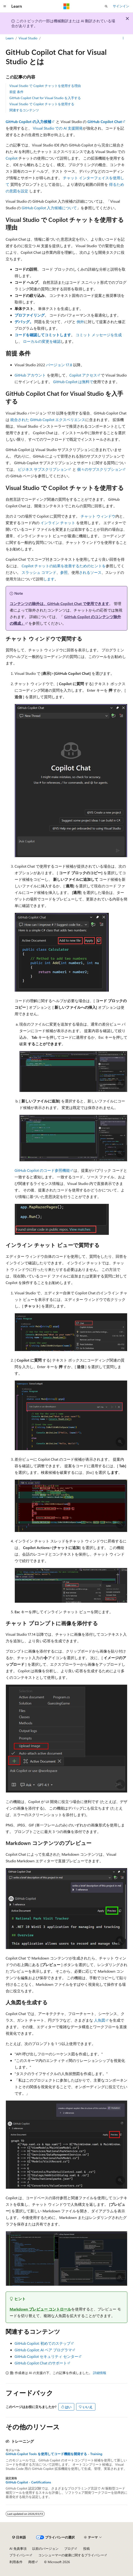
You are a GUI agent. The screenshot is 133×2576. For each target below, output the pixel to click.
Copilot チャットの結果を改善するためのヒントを (64, 565)
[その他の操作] (123, 38)
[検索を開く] (106, 6)
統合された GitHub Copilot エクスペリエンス (47, 419)
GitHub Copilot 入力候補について (49, 207)
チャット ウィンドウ (98, 516)
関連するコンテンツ (24, 110)
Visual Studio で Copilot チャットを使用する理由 (45, 85)
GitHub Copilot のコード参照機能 (42, 1170)
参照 (64, 572)
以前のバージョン (45, 2548)
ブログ (69, 2548)
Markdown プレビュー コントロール (40, 2309)
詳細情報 (99, 2373)
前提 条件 (16, 92)
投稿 (86, 2548)
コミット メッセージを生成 (99, 334)
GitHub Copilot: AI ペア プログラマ (43, 2349)
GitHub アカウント (30, 375)
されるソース (90, 572)
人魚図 (99, 2020)
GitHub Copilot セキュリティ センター (46, 2356)
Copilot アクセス (83, 375)
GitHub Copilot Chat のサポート (41, 2362)
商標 (31, 2562)
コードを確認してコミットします (43, 334)
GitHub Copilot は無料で (73, 381)
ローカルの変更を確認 (42, 341)
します (49, 578)
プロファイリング (30, 315)
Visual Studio (28, 38)
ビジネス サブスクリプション (43, 469)
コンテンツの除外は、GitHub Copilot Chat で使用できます (59, 603)
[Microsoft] (66, 6)
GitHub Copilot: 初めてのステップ (42, 2343)
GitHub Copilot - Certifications (28, 2482)
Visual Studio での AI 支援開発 (58, 128)
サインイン (121, 6)
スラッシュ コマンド (39, 572)
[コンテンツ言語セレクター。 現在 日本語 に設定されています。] (19, 2537)
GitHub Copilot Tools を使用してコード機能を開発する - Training (54, 2454)
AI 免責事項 (18, 2548)
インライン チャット (57, 522)
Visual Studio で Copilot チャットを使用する (41, 104)
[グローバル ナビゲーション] (4, 6)
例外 (80, 321)
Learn (10, 38)
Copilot (11, 158)
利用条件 (16, 2562)
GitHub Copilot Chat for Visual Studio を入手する (45, 98)
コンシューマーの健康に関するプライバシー (71, 2555)
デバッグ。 (24, 321)
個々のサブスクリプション (99, 469)
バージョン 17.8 (59, 364)
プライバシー (19, 2555)
